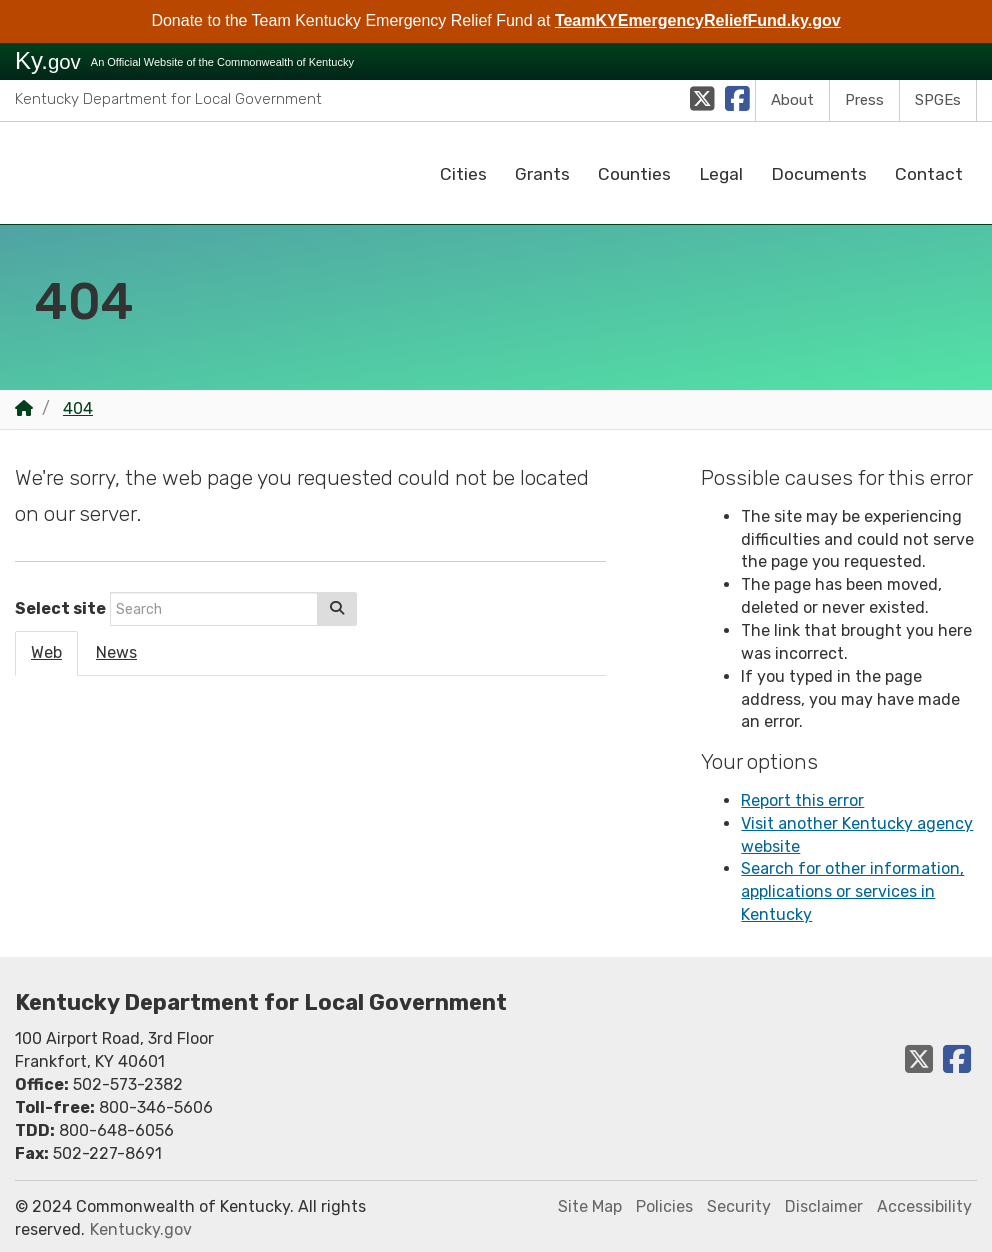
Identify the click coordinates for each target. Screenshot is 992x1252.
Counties (634, 174)
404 (78, 408)
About (792, 100)
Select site (60, 608)
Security (739, 1206)
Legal (721, 174)
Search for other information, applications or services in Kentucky (852, 891)
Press (864, 100)
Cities (463, 174)
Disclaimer (824, 1206)
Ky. (48, 60)
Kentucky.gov (141, 1229)
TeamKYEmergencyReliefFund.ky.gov (698, 20)
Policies (664, 1206)
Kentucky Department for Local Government (168, 99)
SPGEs (938, 100)
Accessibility (924, 1206)
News (116, 652)
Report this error (802, 800)
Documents (819, 174)
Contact (929, 174)
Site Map (590, 1206)
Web (46, 652)
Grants (542, 174)
